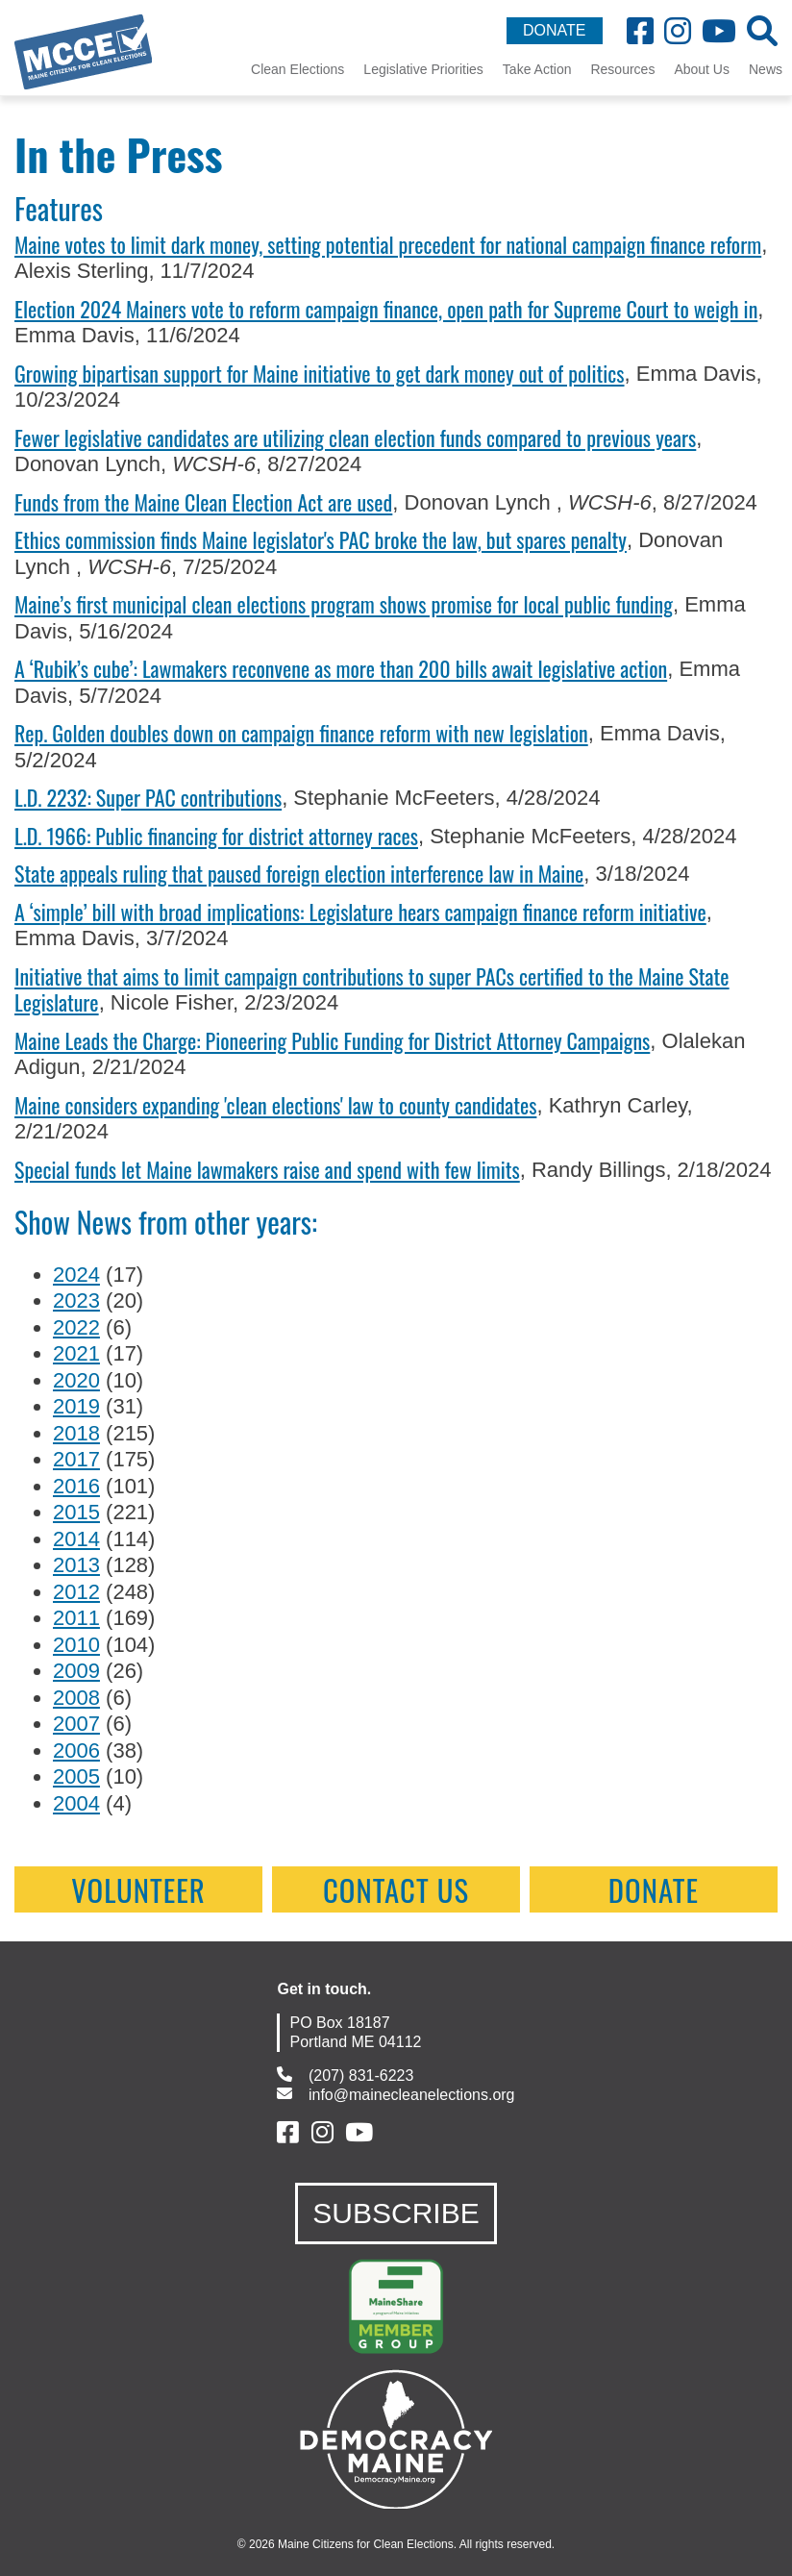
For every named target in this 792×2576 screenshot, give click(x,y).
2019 (76, 1406)
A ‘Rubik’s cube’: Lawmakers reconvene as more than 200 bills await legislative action (340, 668)
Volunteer (138, 1889)
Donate (653, 1889)
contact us (396, 1889)
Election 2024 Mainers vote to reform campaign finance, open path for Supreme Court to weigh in (385, 308)
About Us (702, 69)
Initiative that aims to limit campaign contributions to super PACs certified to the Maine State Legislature (372, 989)
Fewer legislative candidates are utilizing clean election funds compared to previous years (355, 437)
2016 (76, 1486)
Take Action (537, 69)
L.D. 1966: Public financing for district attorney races (216, 835)
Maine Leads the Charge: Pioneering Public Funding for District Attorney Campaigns (332, 1040)
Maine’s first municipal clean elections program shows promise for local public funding (343, 603)
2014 (76, 1539)
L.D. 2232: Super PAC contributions (148, 797)
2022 (76, 1327)
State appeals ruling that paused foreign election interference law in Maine (298, 873)
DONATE (554, 30)
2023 (76, 1300)
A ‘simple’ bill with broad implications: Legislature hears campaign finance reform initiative (360, 911)
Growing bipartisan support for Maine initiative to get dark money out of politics (319, 373)
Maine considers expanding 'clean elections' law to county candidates (275, 1104)
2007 (76, 1724)
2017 (76, 1459)
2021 (76, 1353)
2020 (76, 1380)
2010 (76, 1645)
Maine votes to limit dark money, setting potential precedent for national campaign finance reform (387, 244)
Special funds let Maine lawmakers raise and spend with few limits (267, 1169)
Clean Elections (297, 69)
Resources (622, 69)
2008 (76, 1698)
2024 (76, 1275)
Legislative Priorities (423, 69)
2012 (76, 1592)
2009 (76, 1671)
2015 (76, 1512)
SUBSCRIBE (395, 2213)
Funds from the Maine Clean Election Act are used (203, 502)
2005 (76, 1776)
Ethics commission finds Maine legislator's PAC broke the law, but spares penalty (320, 539)
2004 (76, 1803)
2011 (76, 1618)
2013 (76, 1565)
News (765, 69)
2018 (76, 1433)
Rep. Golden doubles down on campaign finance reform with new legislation (301, 732)
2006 (76, 1750)
